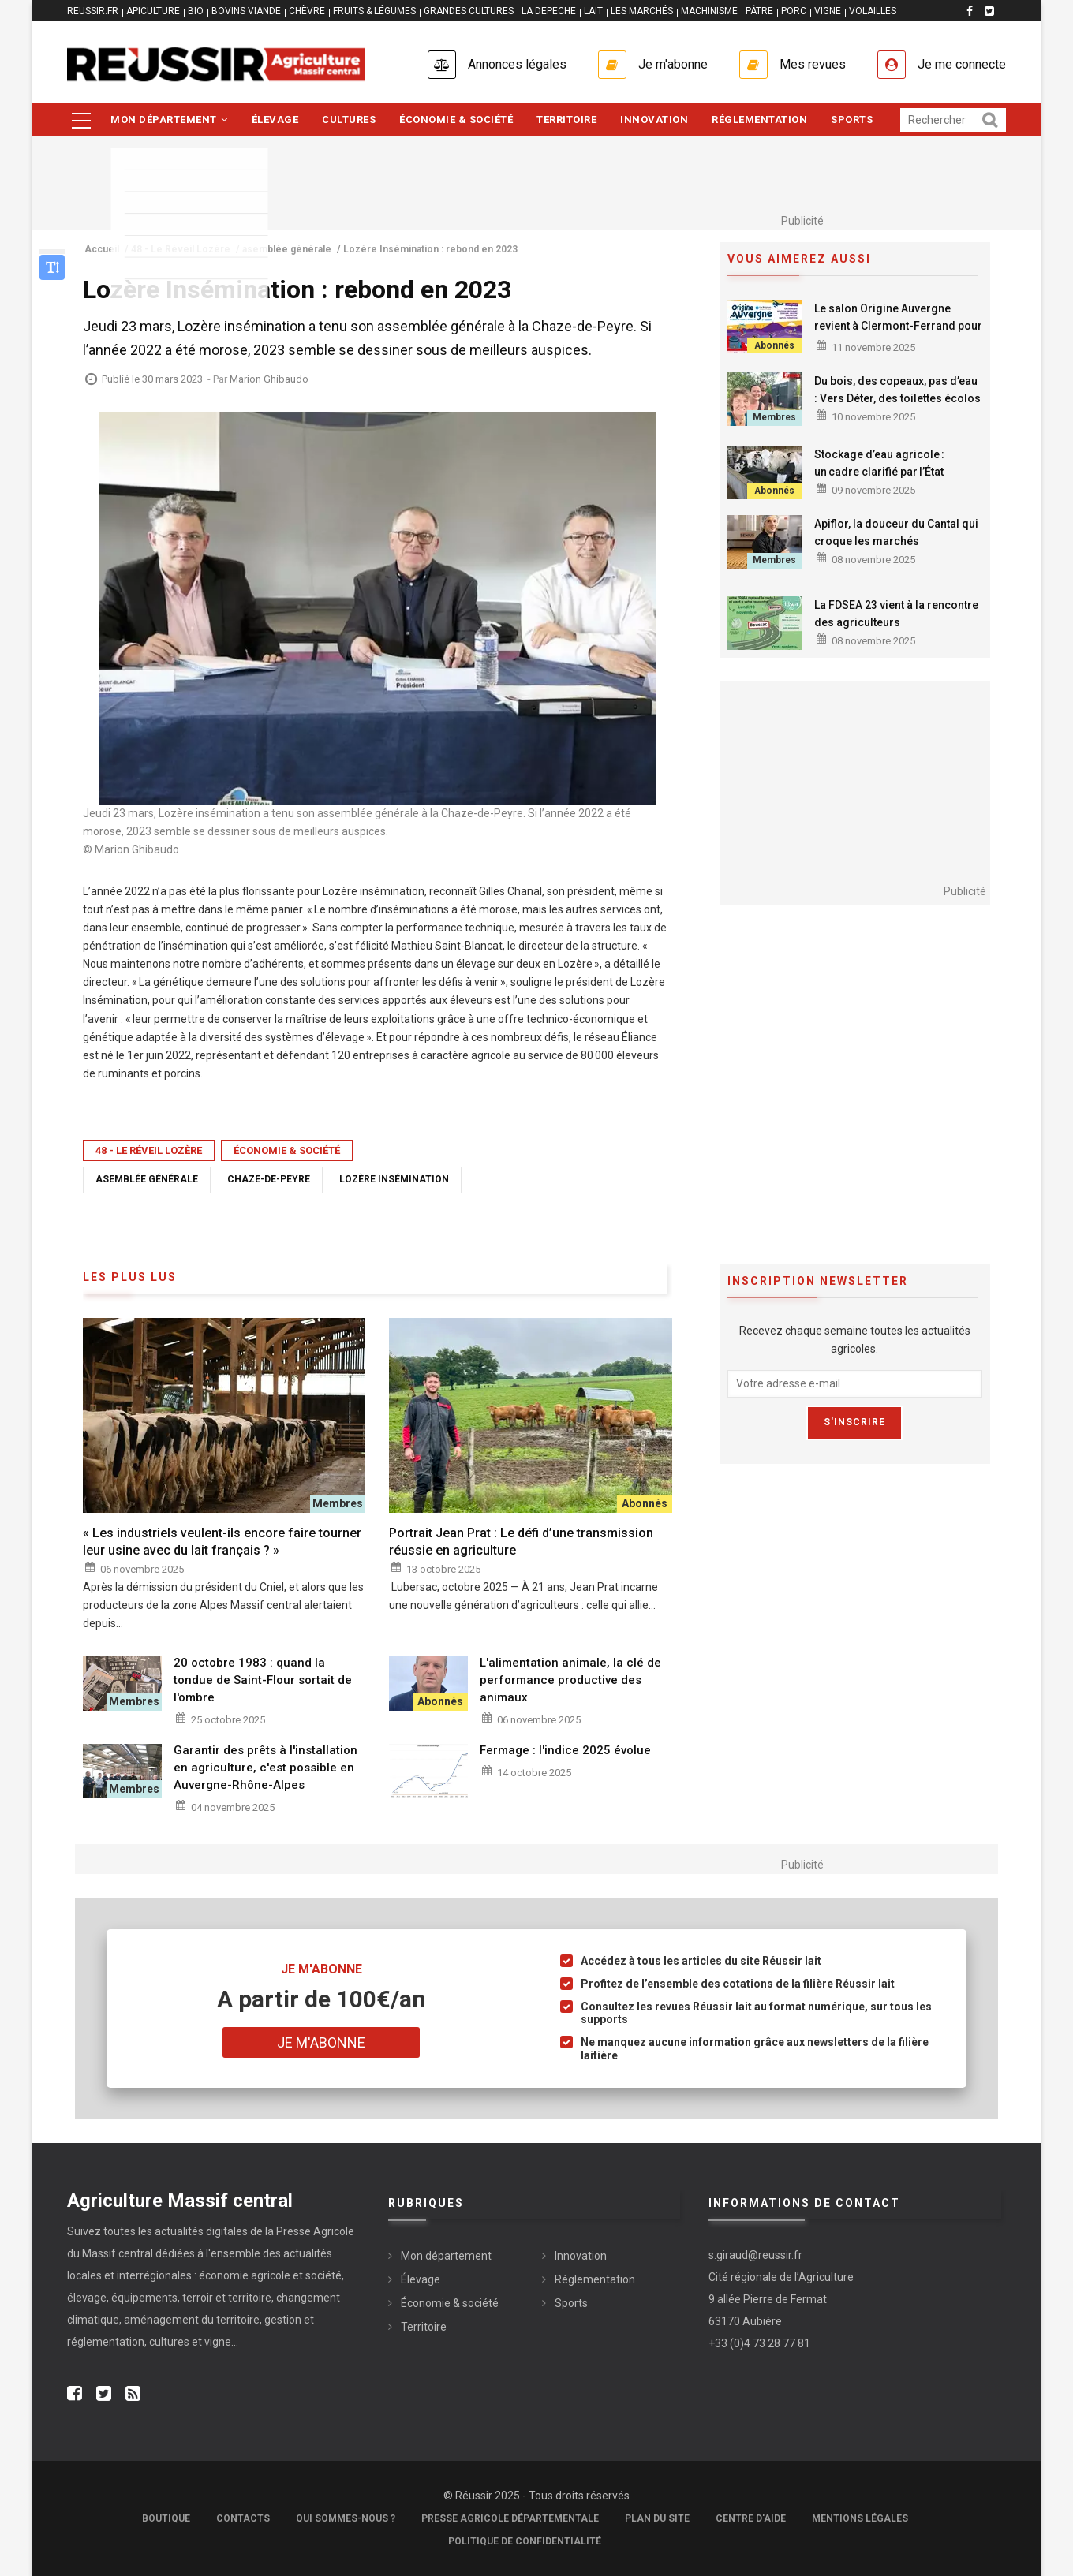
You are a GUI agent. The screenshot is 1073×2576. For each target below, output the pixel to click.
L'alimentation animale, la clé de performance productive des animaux (570, 1680)
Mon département (169, 119)
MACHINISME (709, 11)
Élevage (275, 119)
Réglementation (759, 119)
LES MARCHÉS (642, 11)
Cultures (349, 119)
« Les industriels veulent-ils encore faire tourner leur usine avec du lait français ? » (222, 1541)
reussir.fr (92, 11)
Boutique (166, 2518)
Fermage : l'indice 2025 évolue (565, 1750)
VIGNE (827, 11)
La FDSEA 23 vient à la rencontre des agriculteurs (896, 614)
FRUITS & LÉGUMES (374, 11)
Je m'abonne (673, 64)
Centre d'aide (751, 2518)
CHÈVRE (307, 11)
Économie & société (456, 119)
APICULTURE (153, 11)
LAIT (593, 11)
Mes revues (813, 64)
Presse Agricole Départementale (510, 2518)
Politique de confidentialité (524, 2541)
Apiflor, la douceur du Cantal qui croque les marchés (896, 532)
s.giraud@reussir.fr (755, 2255)
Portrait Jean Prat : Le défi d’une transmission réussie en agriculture (521, 1541)
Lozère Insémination (394, 1179)
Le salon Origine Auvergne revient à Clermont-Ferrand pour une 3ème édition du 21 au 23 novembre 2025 (898, 334)
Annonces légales (517, 64)
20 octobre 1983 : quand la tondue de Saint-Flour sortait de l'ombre (263, 1680)
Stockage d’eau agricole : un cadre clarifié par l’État (879, 463)
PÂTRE (759, 11)
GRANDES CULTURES (469, 11)
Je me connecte (962, 64)
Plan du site (657, 2518)
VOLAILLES (872, 11)
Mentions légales (860, 2518)
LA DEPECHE (549, 11)
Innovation (654, 119)
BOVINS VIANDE (246, 11)
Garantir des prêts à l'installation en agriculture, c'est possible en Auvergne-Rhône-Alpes (265, 1767)
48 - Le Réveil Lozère (148, 1150)
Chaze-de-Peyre (268, 1179)
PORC (793, 11)
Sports (852, 119)
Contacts (243, 2518)
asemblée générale (146, 1179)
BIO (196, 11)
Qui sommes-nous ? (345, 2518)
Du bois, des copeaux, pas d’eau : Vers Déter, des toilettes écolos (897, 390)
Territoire (566, 119)
